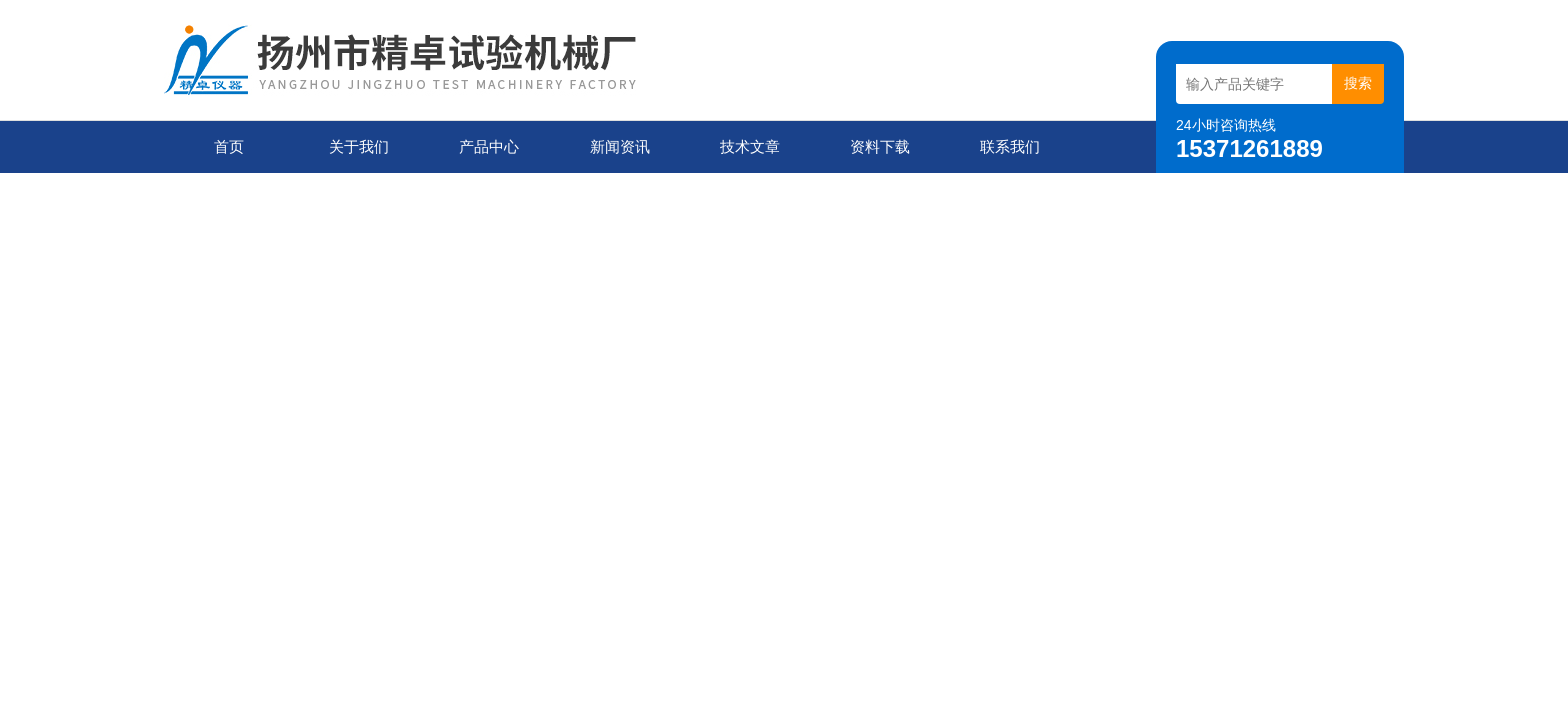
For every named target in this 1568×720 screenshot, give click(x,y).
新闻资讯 (620, 146)
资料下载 (880, 146)
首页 (229, 146)
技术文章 (750, 146)
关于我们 (359, 146)
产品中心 (489, 146)
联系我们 (1010, 146)
